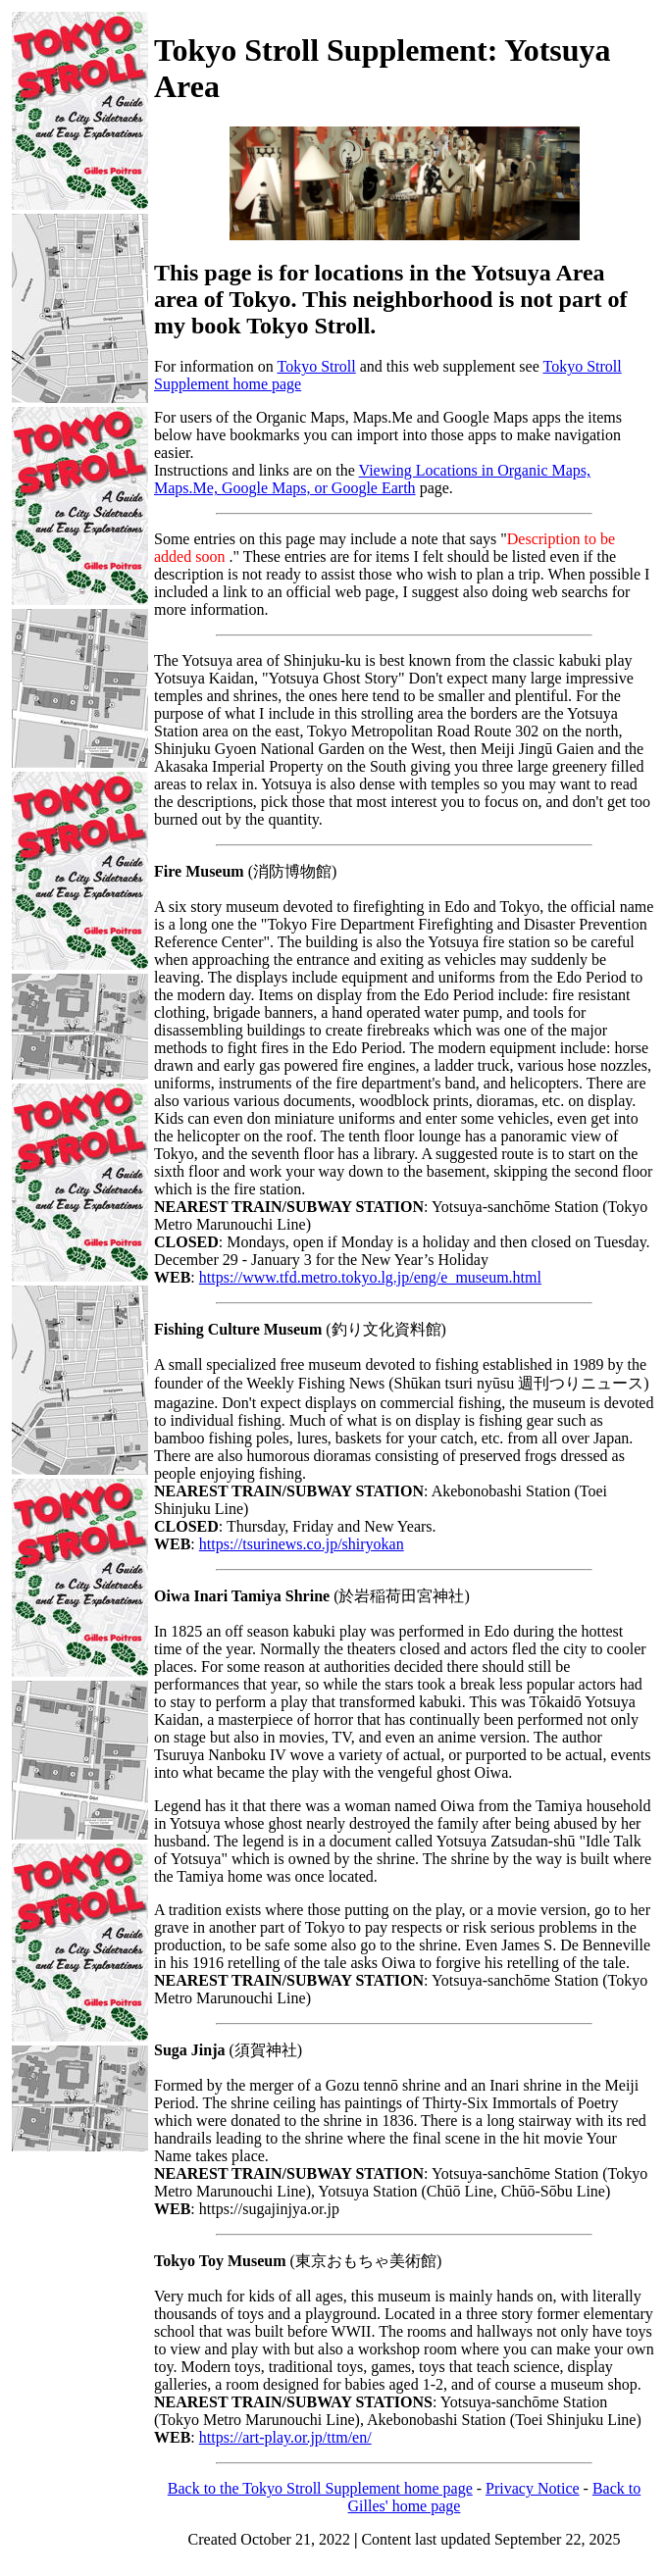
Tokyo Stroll (316, 366)
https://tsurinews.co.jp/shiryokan (301, 1544)
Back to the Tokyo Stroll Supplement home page (320, 2488)
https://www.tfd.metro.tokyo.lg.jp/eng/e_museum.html (370, 1277)
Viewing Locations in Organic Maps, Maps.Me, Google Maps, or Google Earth (372, 479)
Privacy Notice (533, 2488)
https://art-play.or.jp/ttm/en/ (285, 2437)
